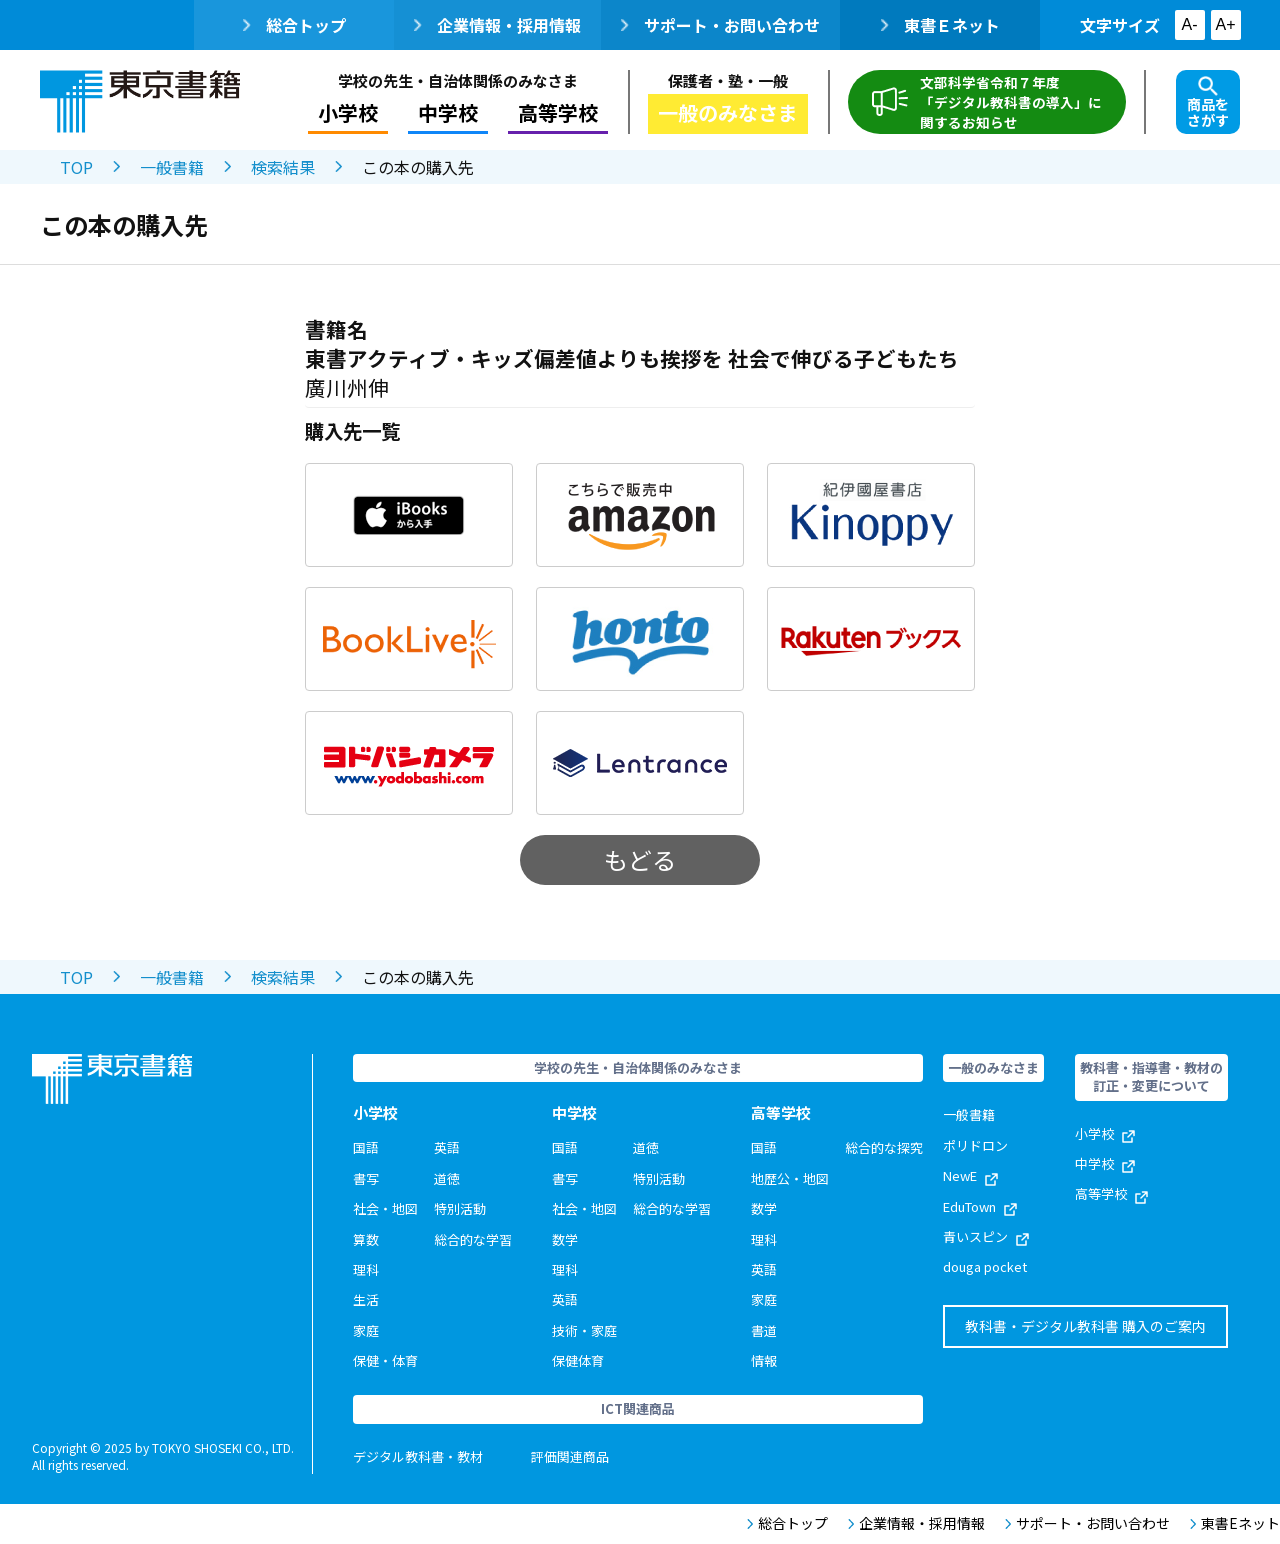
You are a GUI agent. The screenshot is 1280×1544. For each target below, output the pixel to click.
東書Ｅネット (940, 25)
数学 (565, 1239)
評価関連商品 (570, 1456)
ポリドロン (975, 1145)
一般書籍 (172, 167)
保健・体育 (385, 1360)
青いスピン (986, 1236)
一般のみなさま (728, 112)
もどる (640, 859)
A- (1190, 24)
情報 (764, 1360)
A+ (1225, 24)
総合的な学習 (473, 1239)
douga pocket (985, 1266)
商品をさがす (1208, 103)
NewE (970, 1175)
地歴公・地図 (790, 1178)
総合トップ (294, 25)
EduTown (980, 1206)
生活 (366, 1299)
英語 (447, 1147)
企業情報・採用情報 (497, 25)
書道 (764, 1330)
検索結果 (283, 167)
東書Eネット (1235, 1523)
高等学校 (558, 112)
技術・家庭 (584, 1330)
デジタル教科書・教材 (418, 1456)
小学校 (348, 112)
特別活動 (460, 1208)
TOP (76, 167)
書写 (366, 1178)
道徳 (447, 1178)
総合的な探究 (884, 1147)
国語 (366, 1147)
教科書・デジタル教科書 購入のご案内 (1085, 1326)
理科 (366, 1269)
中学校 (448, 112)
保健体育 (578, 1360)
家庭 (366, 1330)
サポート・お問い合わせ (720, 25)
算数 (366, 1239)
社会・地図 (385, 1208)
